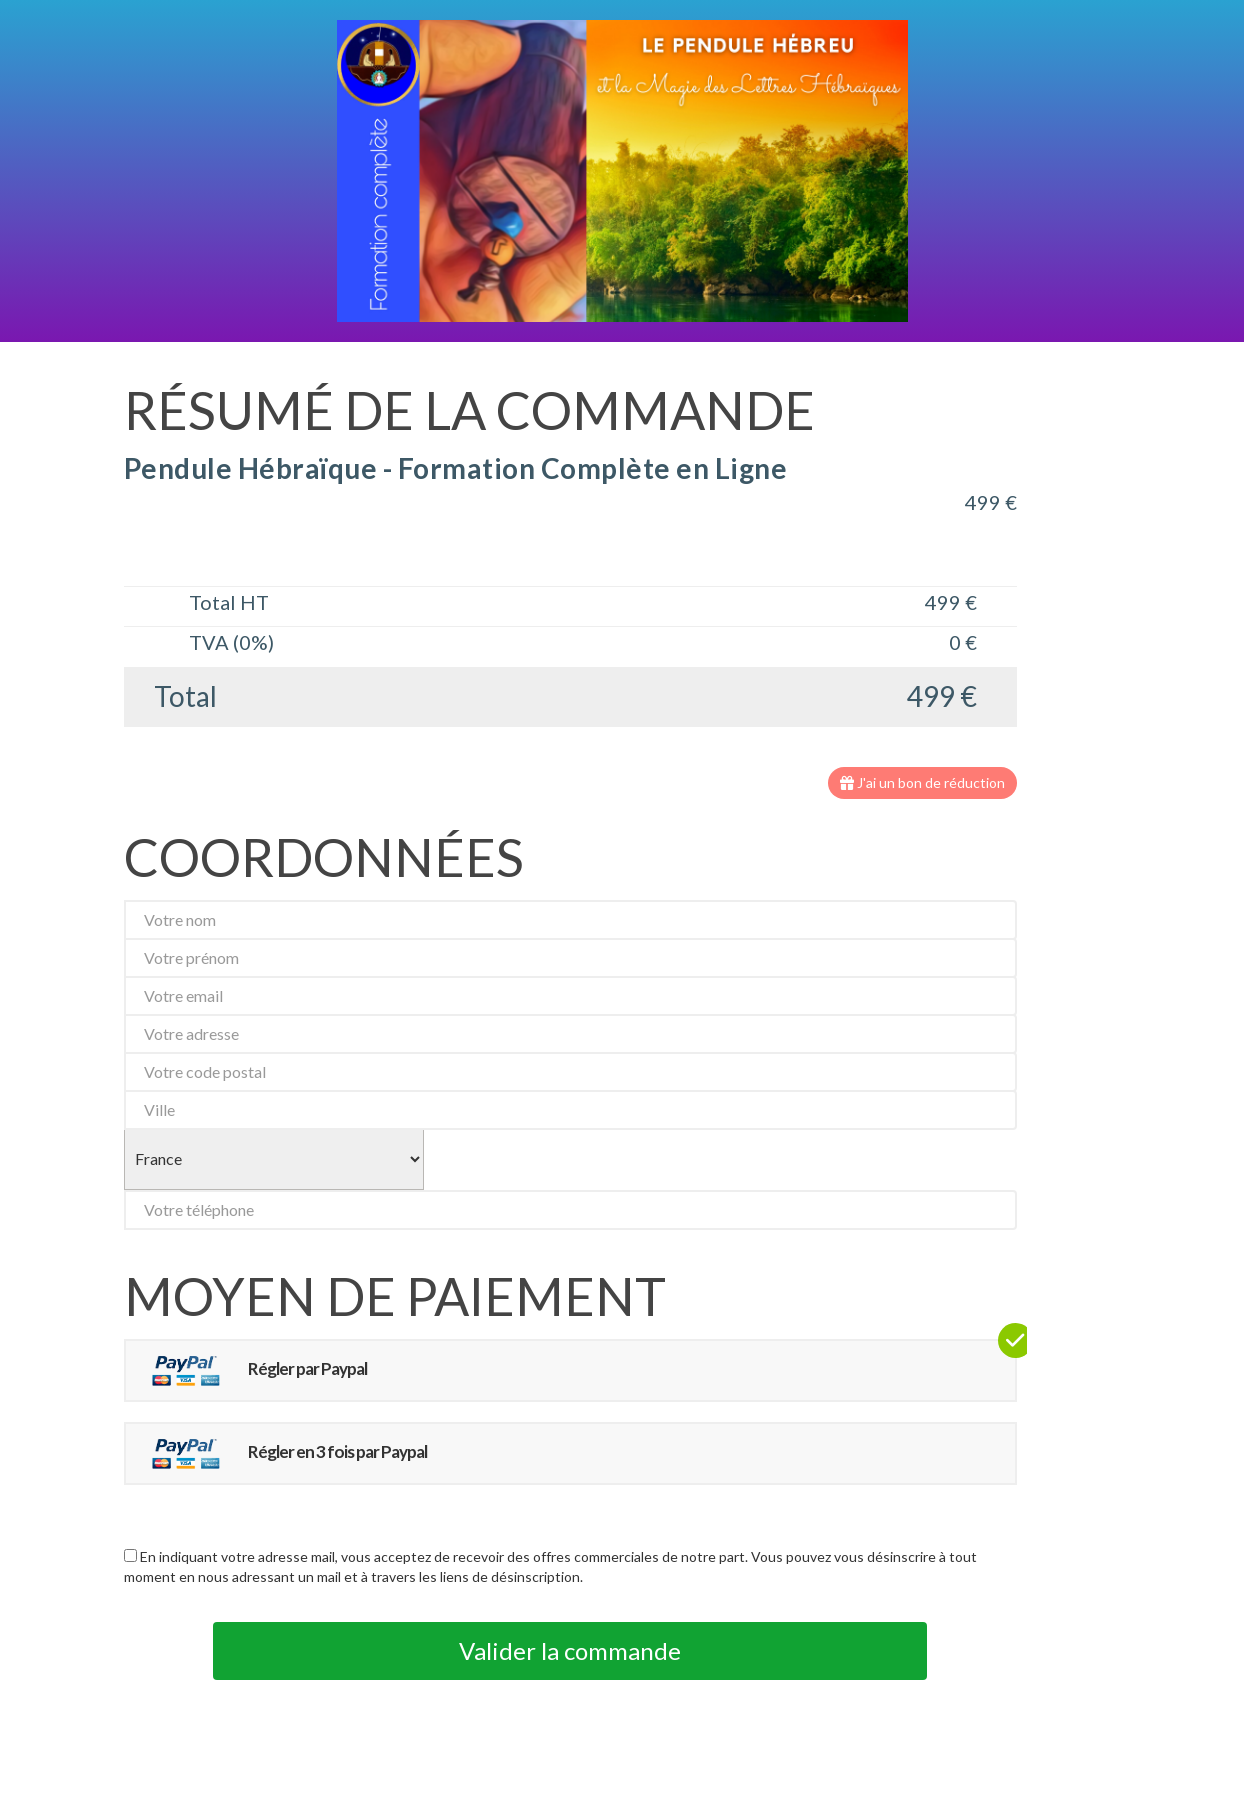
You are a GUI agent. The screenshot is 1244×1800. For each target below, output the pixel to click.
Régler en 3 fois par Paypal (281, 1453)
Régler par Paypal (251, 1370)
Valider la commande (570, 1650)
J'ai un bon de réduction (922, 782)
